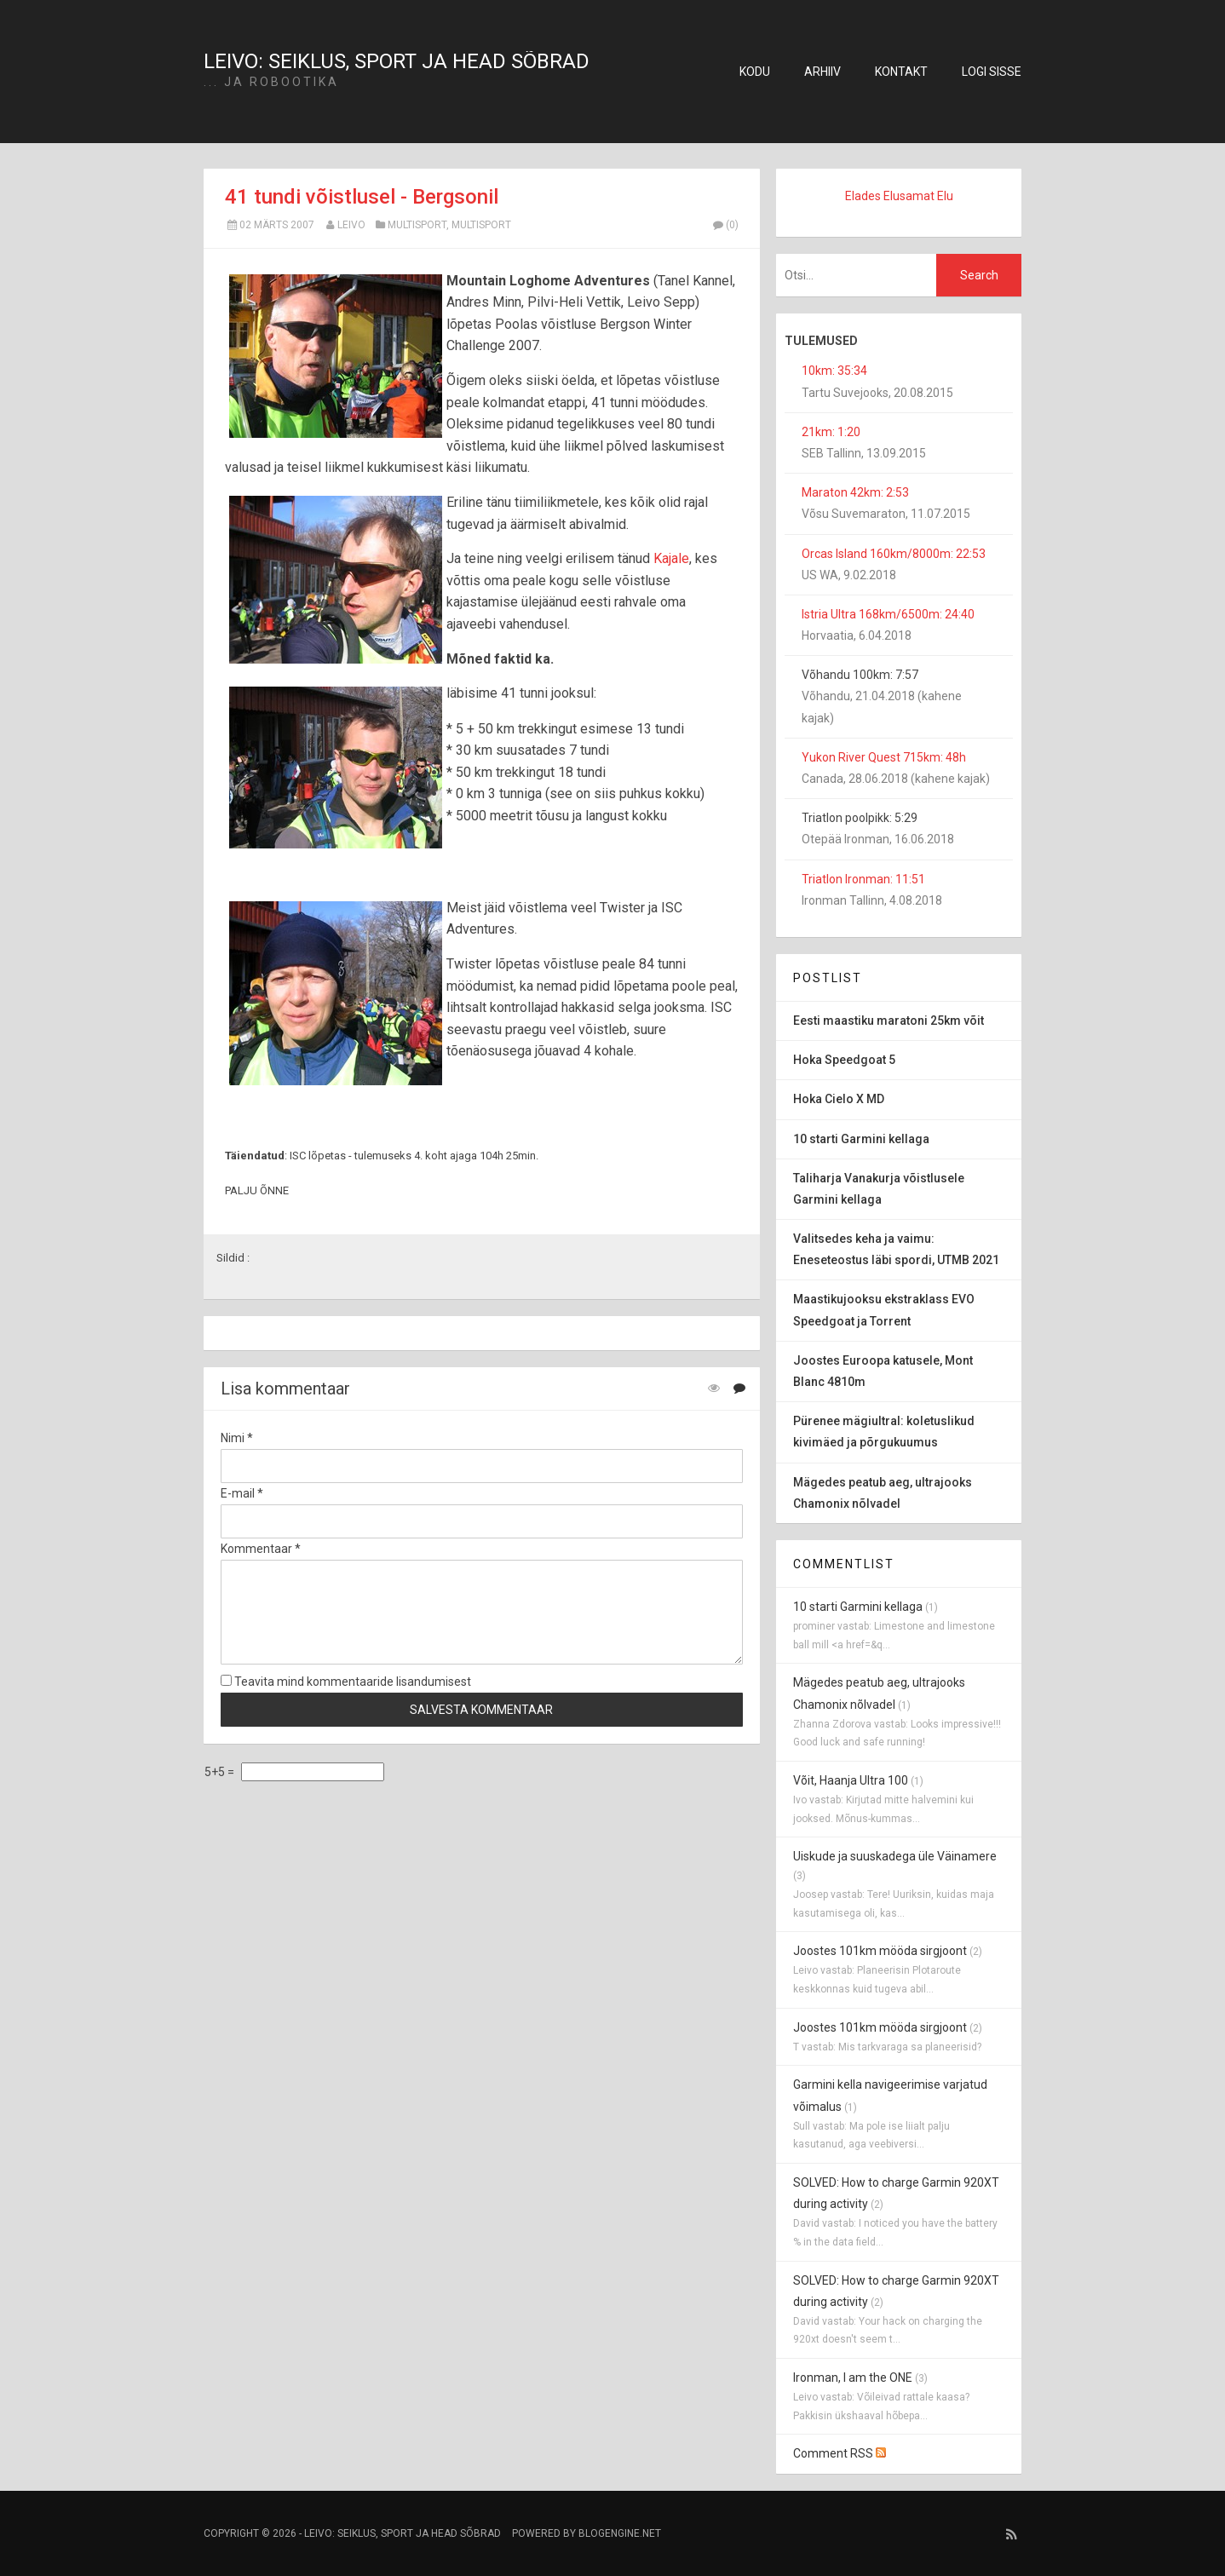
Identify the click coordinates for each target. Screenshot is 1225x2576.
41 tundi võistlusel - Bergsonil (361, 197)
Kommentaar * (261, 1548)
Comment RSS (839, 2453)
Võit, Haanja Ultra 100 (850, 1780)
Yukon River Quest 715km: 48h (884, 757)
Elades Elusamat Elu (899, 196)
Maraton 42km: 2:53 (855, 492)
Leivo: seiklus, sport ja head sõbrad (396, 61)
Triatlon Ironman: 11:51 (863, 879)
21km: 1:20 (831, 432)
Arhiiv (822, 71)
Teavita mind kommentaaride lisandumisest (346, 1681)
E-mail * (242, 1493)
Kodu (754, 71)
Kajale (671, 558)
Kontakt (901, 71)
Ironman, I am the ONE (852, 2377)
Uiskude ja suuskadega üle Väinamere (895, 1856)
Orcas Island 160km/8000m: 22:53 (894, 554)
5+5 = (220, 1772)
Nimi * (237, 1438)
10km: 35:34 (834, 370)
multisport (417, 225)
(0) (725, 225)
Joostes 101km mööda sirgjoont (880, 1951)
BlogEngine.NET (619, 2533)
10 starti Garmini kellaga (858, 1606)
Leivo (351, 225)
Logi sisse (991, 71)
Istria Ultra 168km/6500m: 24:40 (888, 614)
